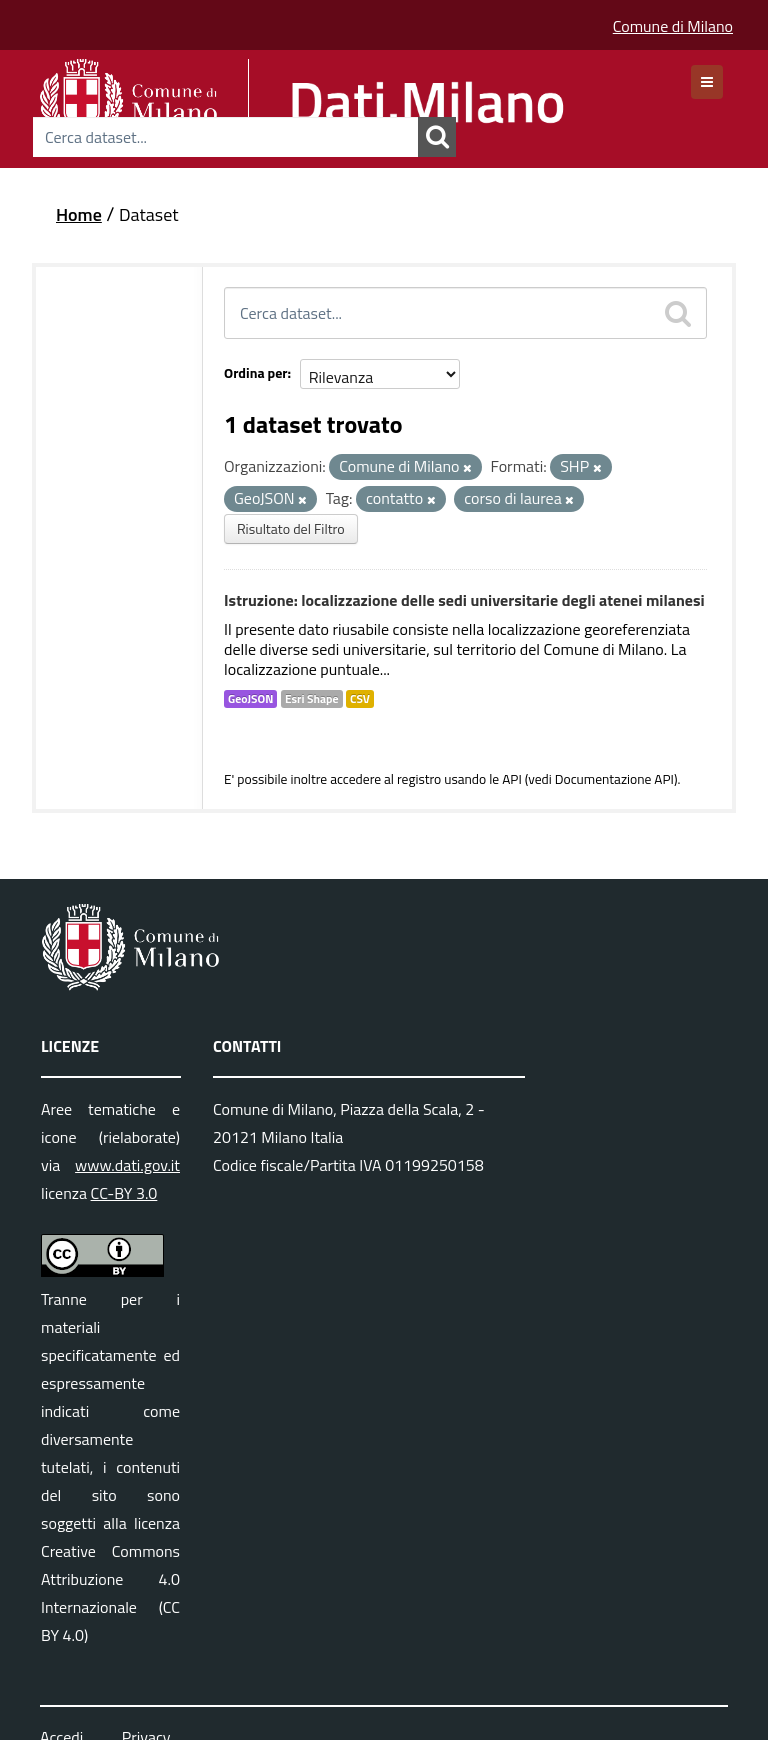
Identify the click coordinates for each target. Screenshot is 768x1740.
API (512, 779)
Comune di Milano (673, 26)
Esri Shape (312, 699)
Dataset (149, 214)
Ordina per (256, 372)
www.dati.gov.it (127, 1165)
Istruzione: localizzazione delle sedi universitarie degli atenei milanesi (464, 600)
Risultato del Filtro (291, 528)
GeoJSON (250, 699)
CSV (360, 699)
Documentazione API (614, 779)
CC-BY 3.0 (124, 1193)
